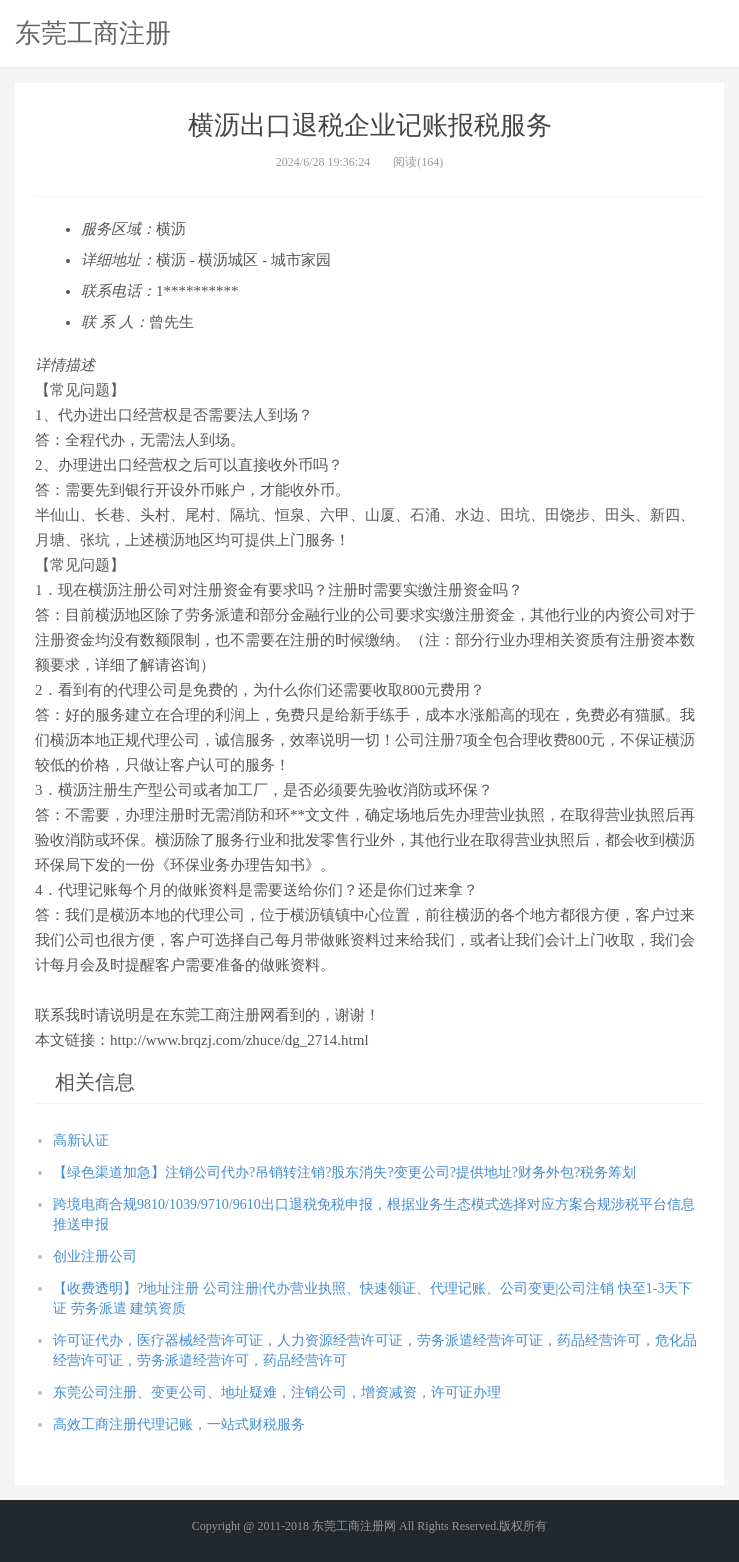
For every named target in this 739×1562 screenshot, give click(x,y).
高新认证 (81, 1140)
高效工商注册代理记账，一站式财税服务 (179, 1424)
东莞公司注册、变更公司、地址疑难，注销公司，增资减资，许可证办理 (277, 1392)
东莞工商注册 (93, 33)
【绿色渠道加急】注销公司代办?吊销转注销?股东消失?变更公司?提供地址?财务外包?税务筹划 (344, 1172)
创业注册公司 (95, 1256)
